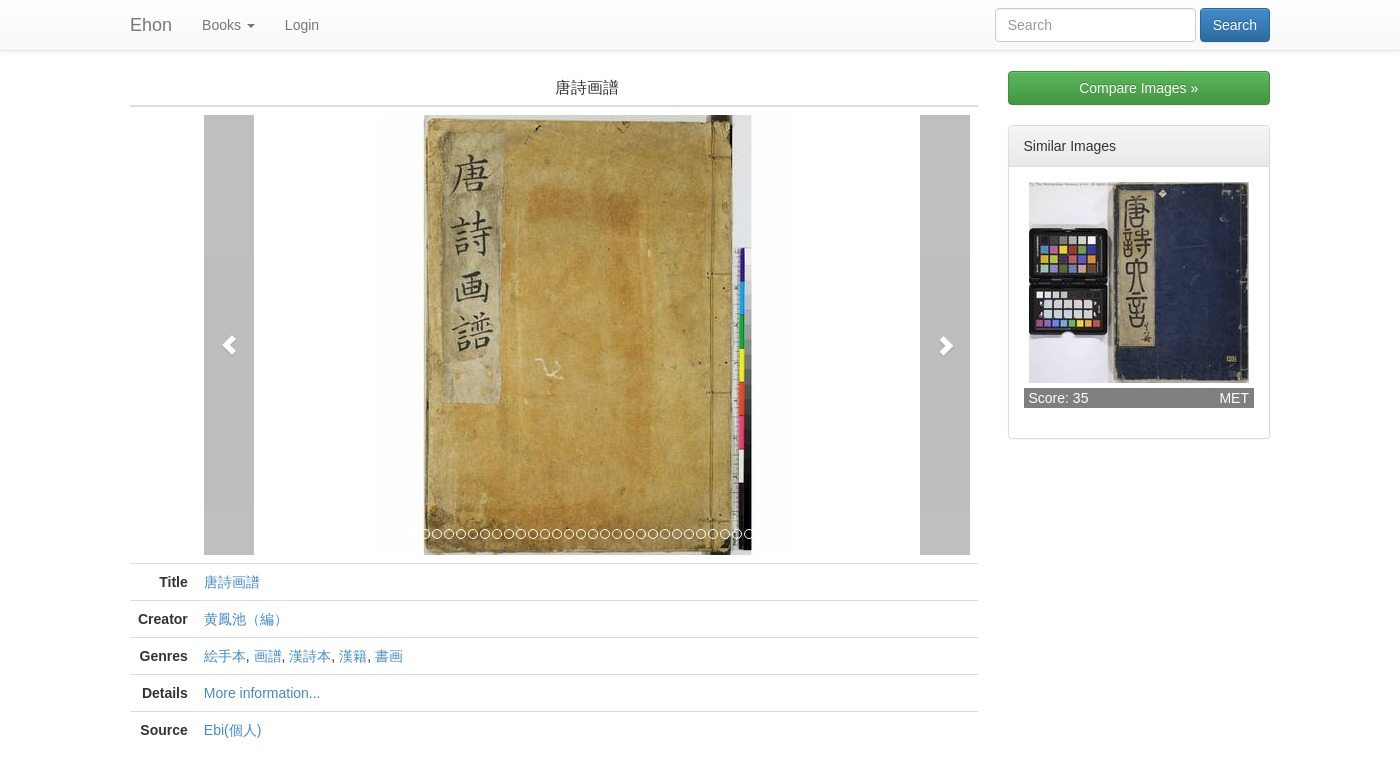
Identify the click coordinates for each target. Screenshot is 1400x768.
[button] (229, 335)
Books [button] (228, 25)
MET (1234, 398)
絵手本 (225, 656)
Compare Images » (1138, 88)
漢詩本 (310, 656)
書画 (389, 656)
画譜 (268, 656)
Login (302, 25)
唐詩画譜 (232, 582)
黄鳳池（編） (246, 619)
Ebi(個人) (233, 730)
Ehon (151, 25)
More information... (262, 693)
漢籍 (353, 656)
